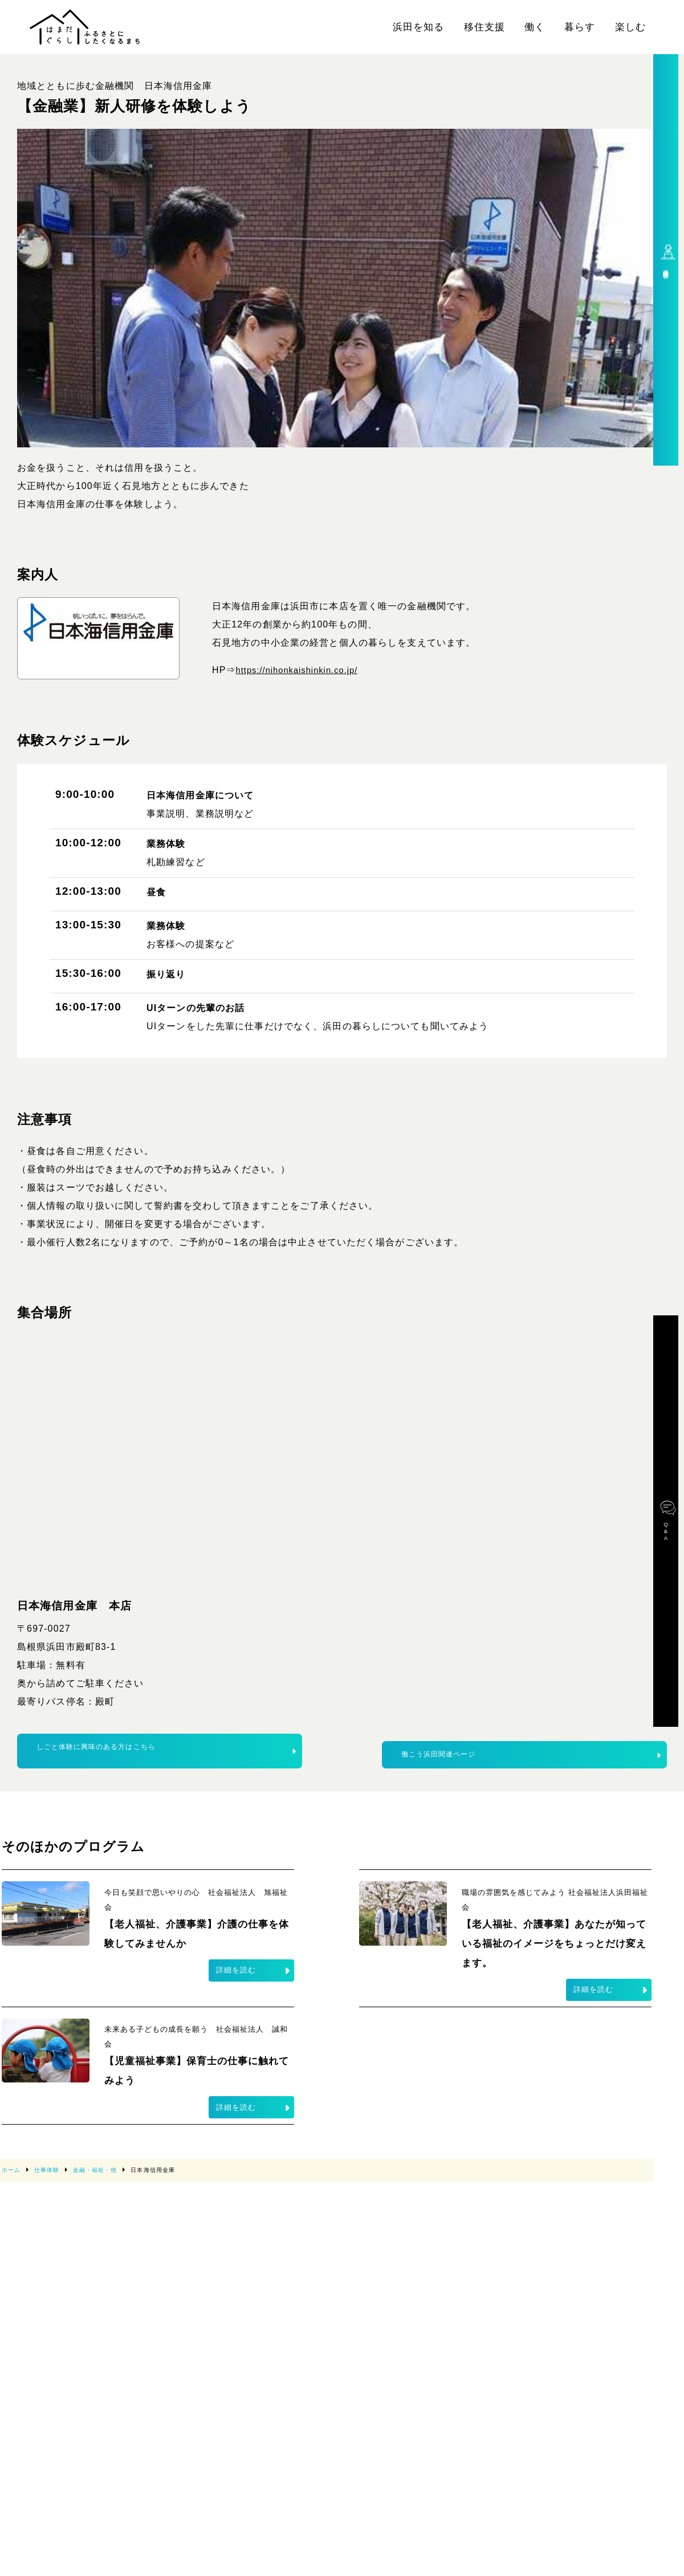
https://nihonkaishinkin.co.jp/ (302, 670)
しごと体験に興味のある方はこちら (165, 1756)
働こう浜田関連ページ (530, 1756)
